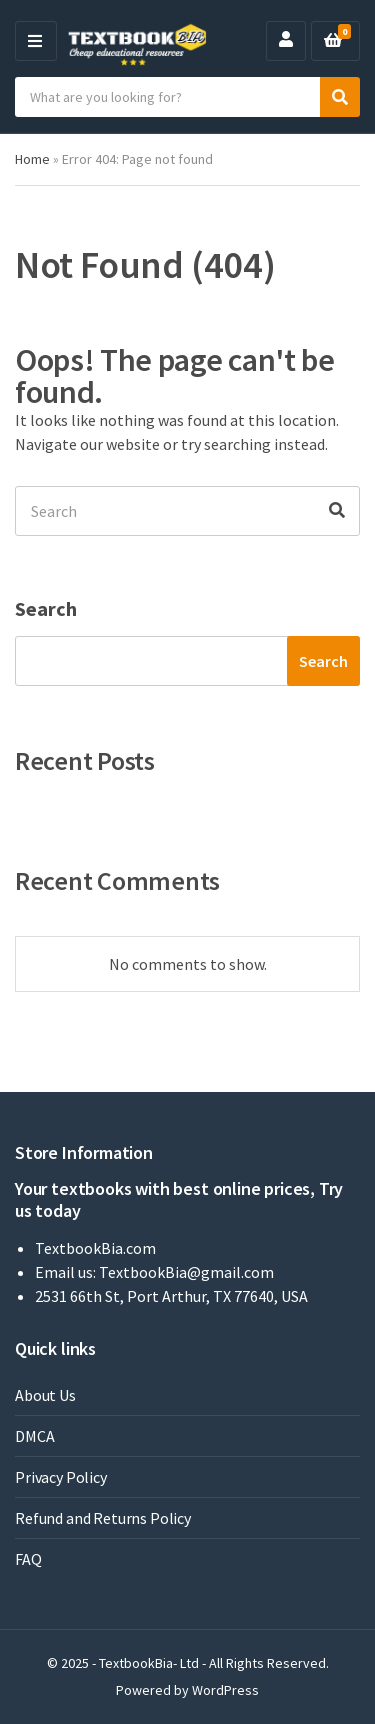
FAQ (28, 1559)
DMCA (34, 1436)
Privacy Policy (61, 1477)
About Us (45, 1395)
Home (32, 159)
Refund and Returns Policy (103, 1518)
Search (46, 608)
